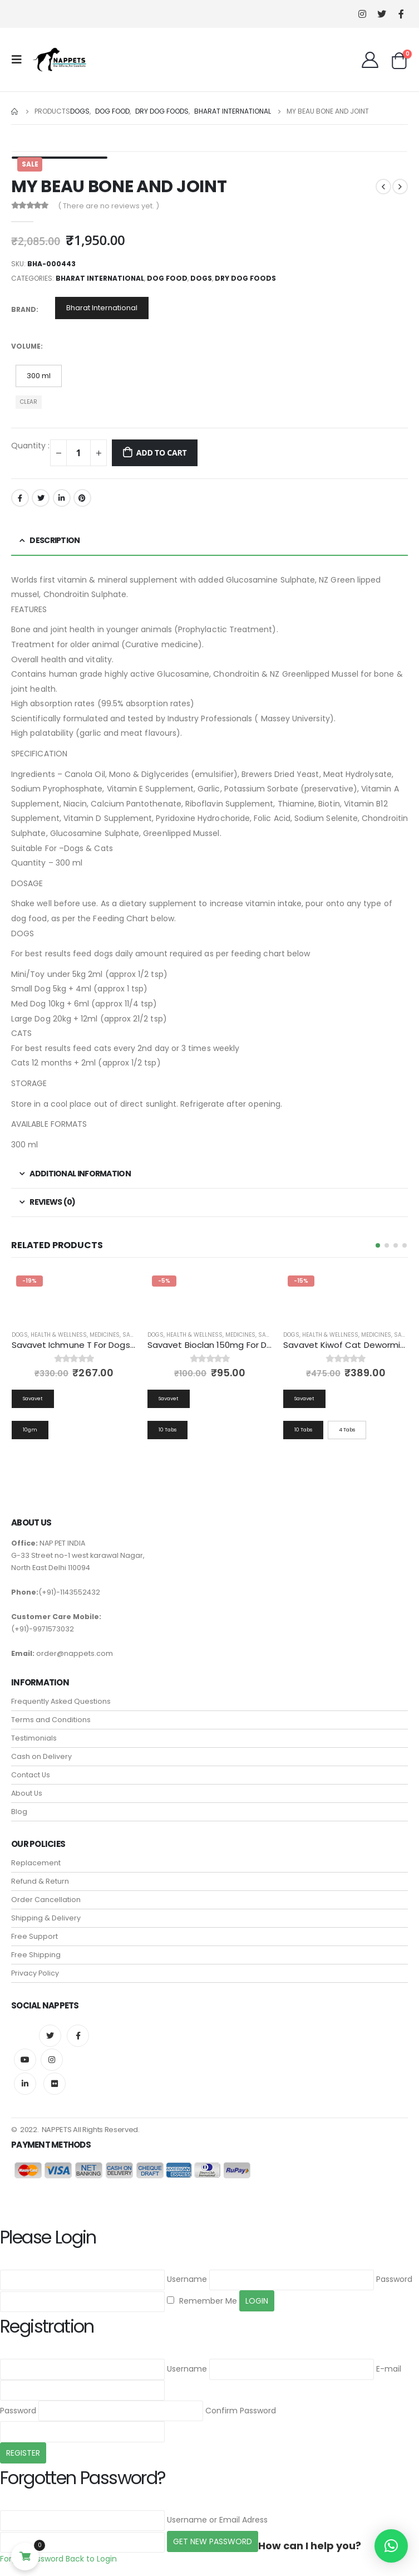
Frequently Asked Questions (61, 1701)
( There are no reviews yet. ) (108, 206)
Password (394, 2279)
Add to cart (161, 452)
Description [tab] (54, 540)
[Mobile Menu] (20, 59)
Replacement (36, 1863)
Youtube (25, 2060)
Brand (23, 309)
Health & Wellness (59, 1335)
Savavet (134, 1335)
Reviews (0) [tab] (52, 1202)
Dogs (201, 278)
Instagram (52, 2060)
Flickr (54, 2083)
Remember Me (202, 2301)
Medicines (105, 1335)
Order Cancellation (46, 1899)
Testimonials (34, 1738)
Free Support (34, 1936)
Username (187, 2279)
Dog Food (167, 278)
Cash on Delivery (41, 1756)
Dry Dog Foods (245, 278)
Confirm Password (240, 2410)
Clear (28, 402)
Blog (19, 1811)
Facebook (20, 498)
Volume (26, 346)
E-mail (388, 2368)
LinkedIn (62, 498)
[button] (377, 1245)
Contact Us (30, 1775)
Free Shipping (36, 1954)
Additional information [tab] (80, 1173)
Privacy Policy (35, 1973)
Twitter (41, 498)
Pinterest (82, 498)
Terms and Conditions (51, 1719)
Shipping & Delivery (46, 1918)
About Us (26, 1793)
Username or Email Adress (217, 2520)
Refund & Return (40, 1881)
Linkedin (25, 2083)
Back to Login (91, 2559)
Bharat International (100, 278)
